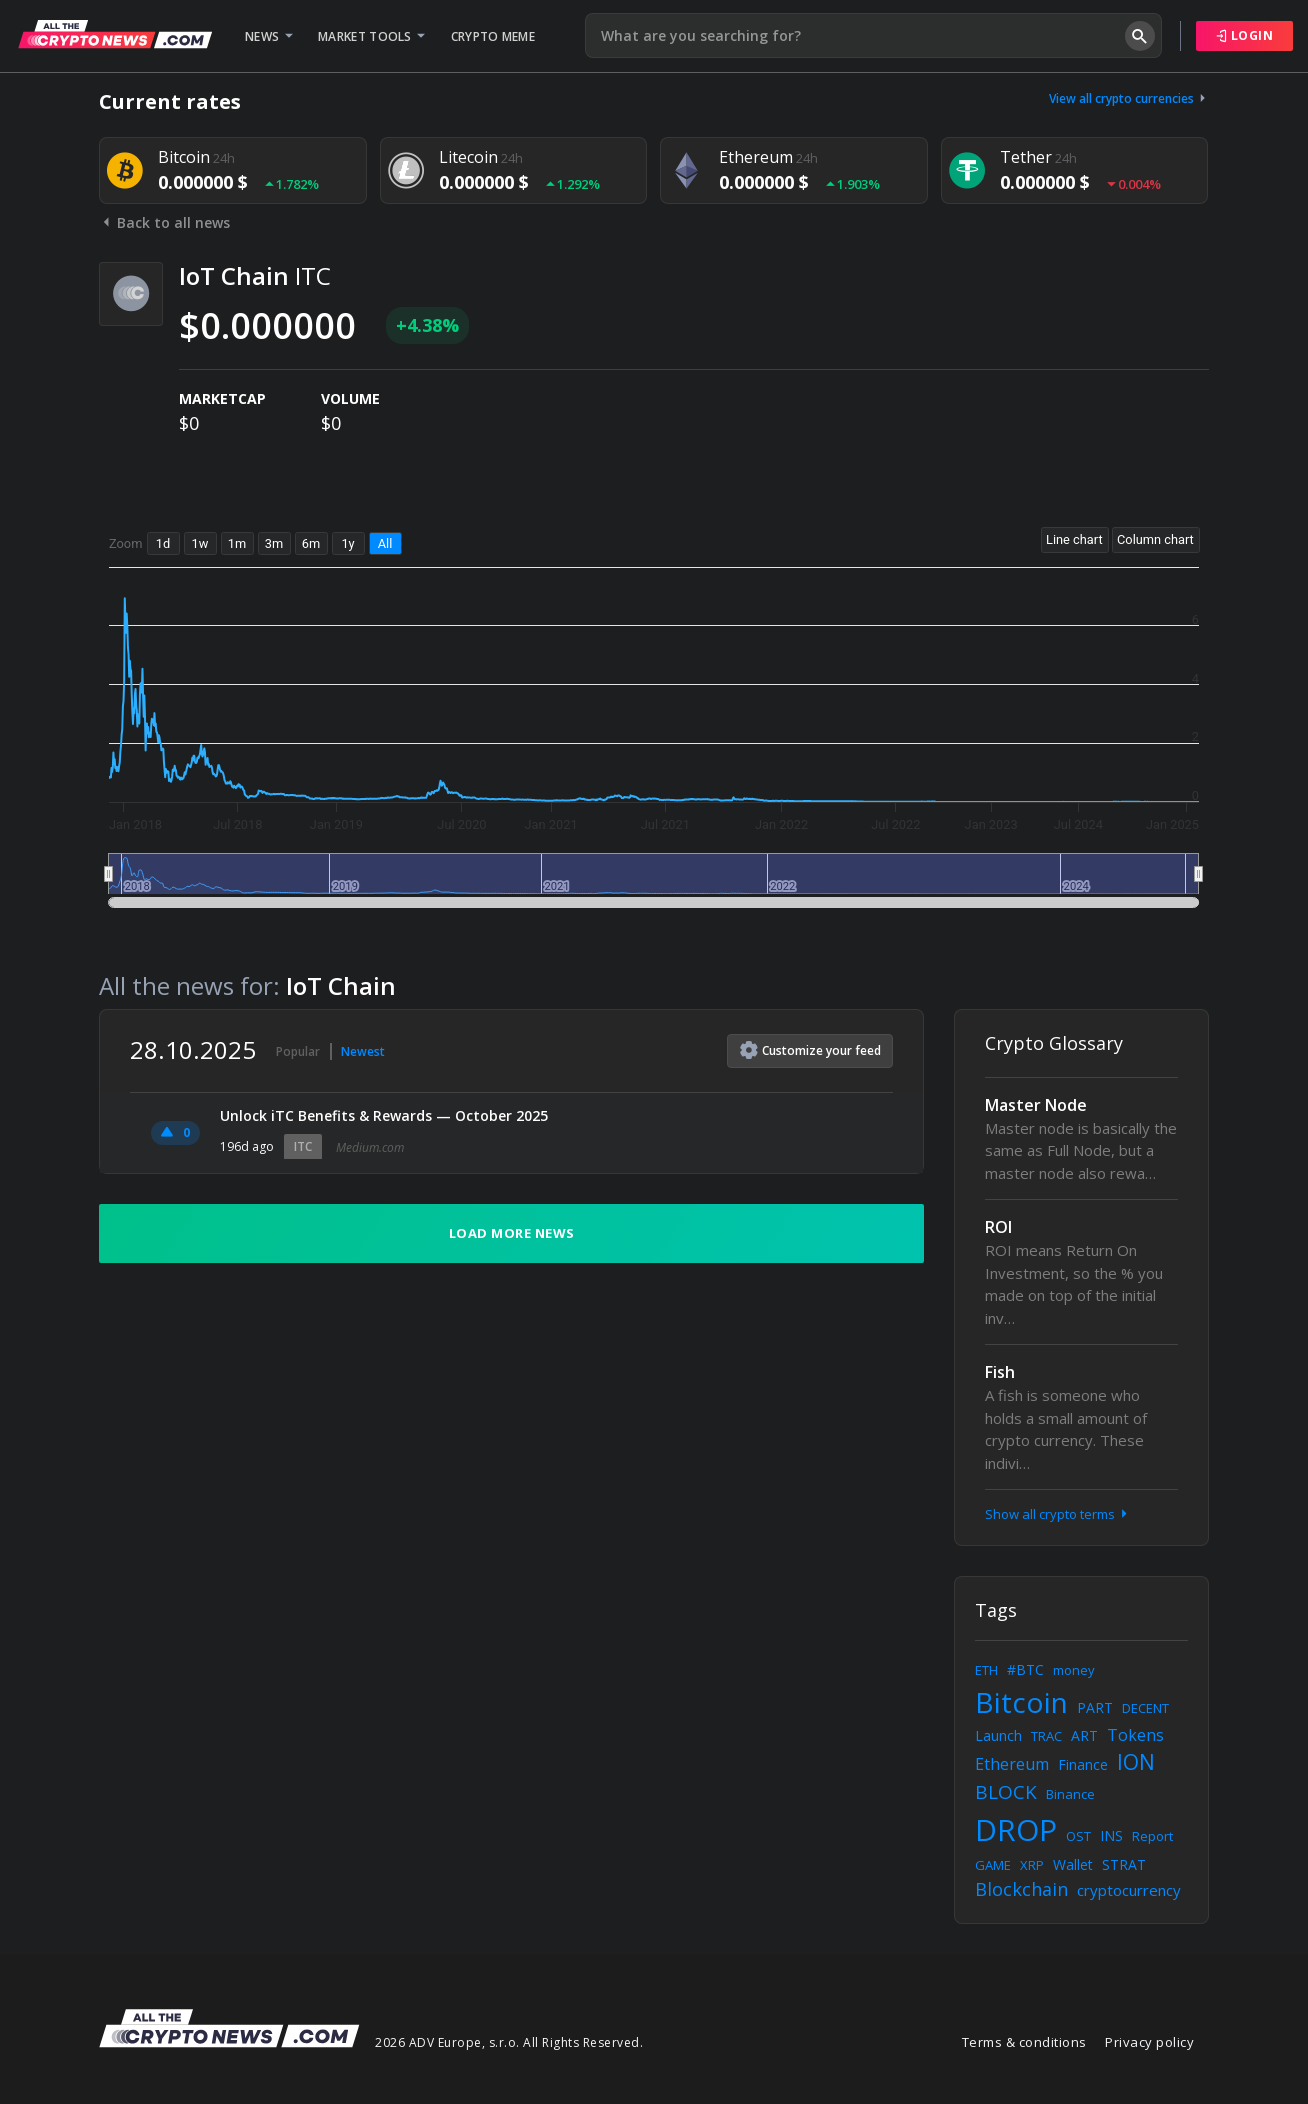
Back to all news (164, 222)
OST (1078, 1836)
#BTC (1025, 1669)
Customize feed (810, 1050)
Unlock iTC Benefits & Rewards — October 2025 (384, 1115)
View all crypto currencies (1129, 98)
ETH (986, 1670)
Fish (1000, 1372)
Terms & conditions (1024, 2042)
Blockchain (1021, 1889)
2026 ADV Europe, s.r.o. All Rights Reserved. (509, 2042)
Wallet (1073, 1864)
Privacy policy (1149, 2042)
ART (1084, 1735)
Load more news (512, 1233)
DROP (1016, 1829)
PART (1095, 1707)
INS (1111, 1835)
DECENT (1145, 1708)
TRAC (1046, 1736)
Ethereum (1012, 1764)
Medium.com (370, 1147)
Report (1152, 1836)
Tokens (1135, 1735)
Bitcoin (1021, 1702)
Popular (298, 1051)
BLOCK (1006, 1792)
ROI (998, 1227)
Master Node (1036, 1105)
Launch (998, 1735)
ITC (303, 1146)
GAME (993, 1865)
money (1074, 1670)
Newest (363, 1051)
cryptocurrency (1129, 1890)
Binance (1070, 1794)
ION (1136, 1762)
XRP (1032, 1865)
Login (1245, 35)
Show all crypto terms (1058, 1514)
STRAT (1124, 1864)
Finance (1083, 1764)
